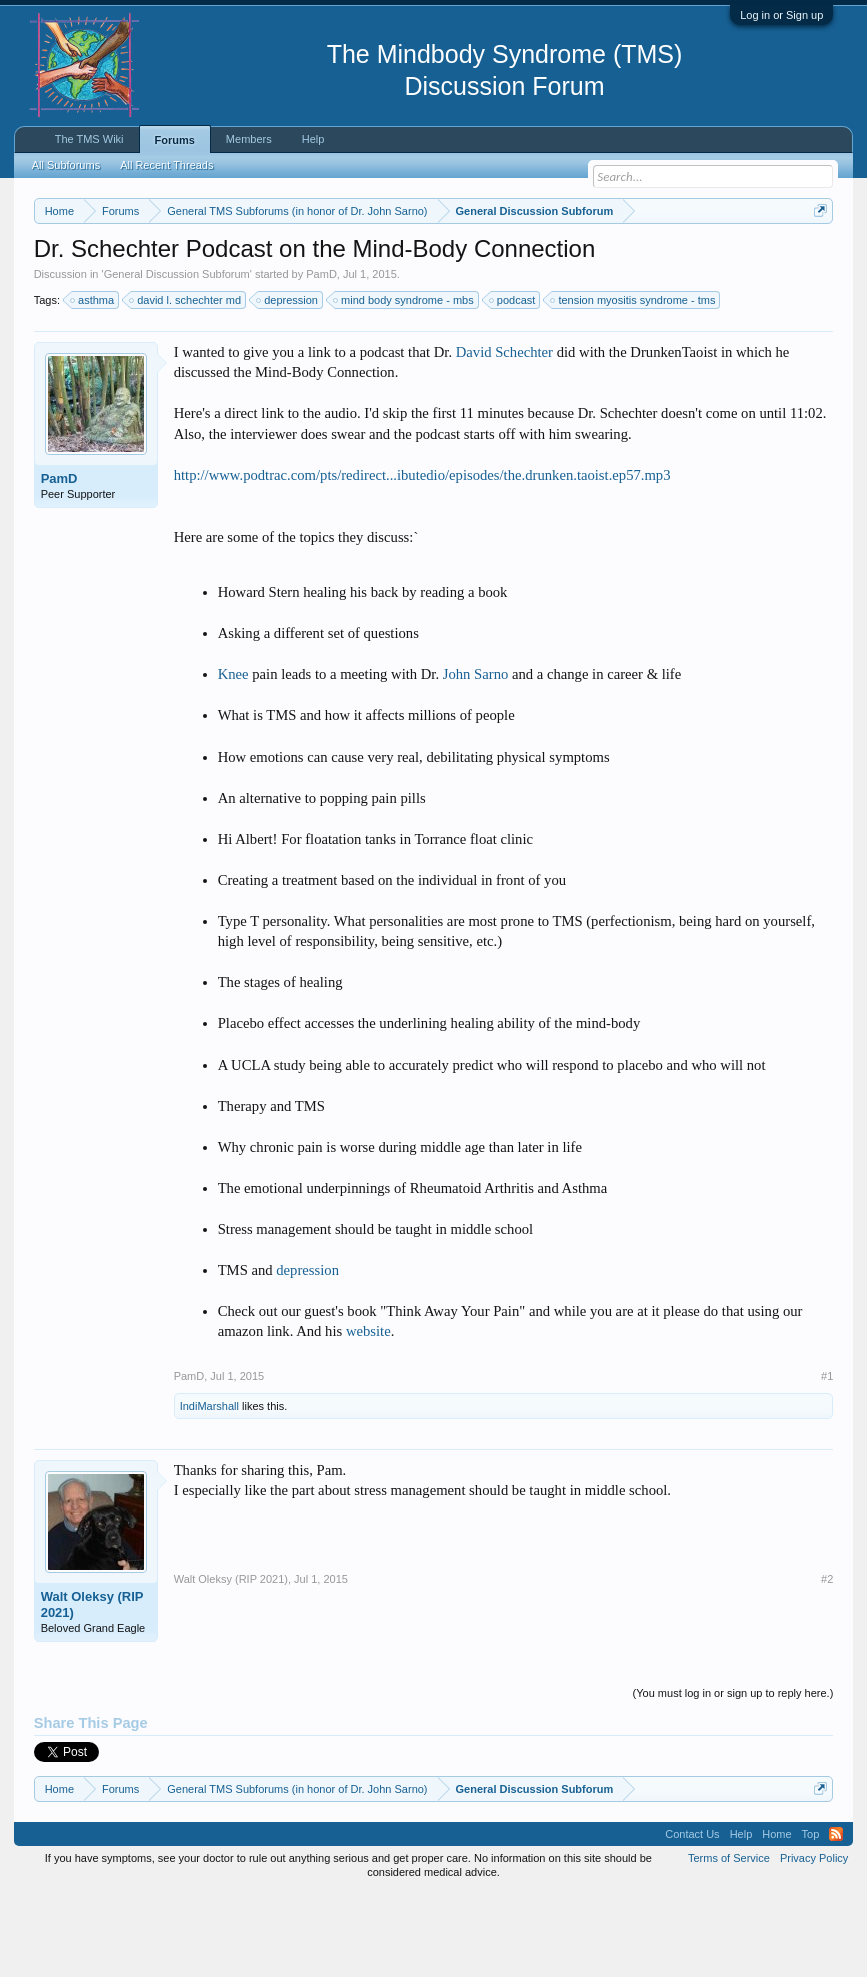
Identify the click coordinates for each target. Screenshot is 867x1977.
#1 (827, 1458)
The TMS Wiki (89, 139)
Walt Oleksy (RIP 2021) (92, 1686)
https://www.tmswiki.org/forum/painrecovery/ (217, 281)
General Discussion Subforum (177, 356)
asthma (93, 382)
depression (288, 382)
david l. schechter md (186, 382)
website (368, 1414)
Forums (175, 140)
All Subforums (66, 165)
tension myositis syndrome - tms (633, 382)
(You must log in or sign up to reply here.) (733, 1775)
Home (776, 1917)
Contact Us (692, 1917)
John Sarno (476, 757)
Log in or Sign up (781, 15)
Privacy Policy (814, 1941)
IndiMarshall (209, 1488)
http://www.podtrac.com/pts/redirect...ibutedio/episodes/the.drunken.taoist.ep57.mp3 (422, 557)
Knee (233, 757)
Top (811, 1917)
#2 (827, 1661)
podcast (513, 382)
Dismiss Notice (816, 257)
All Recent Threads (166, 165)
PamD (321, 356)
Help (313, 139)
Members (249, 139)
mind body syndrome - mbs (404, 382)
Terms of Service (729, 1941)
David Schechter (504, 434)
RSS (836, 1917)
